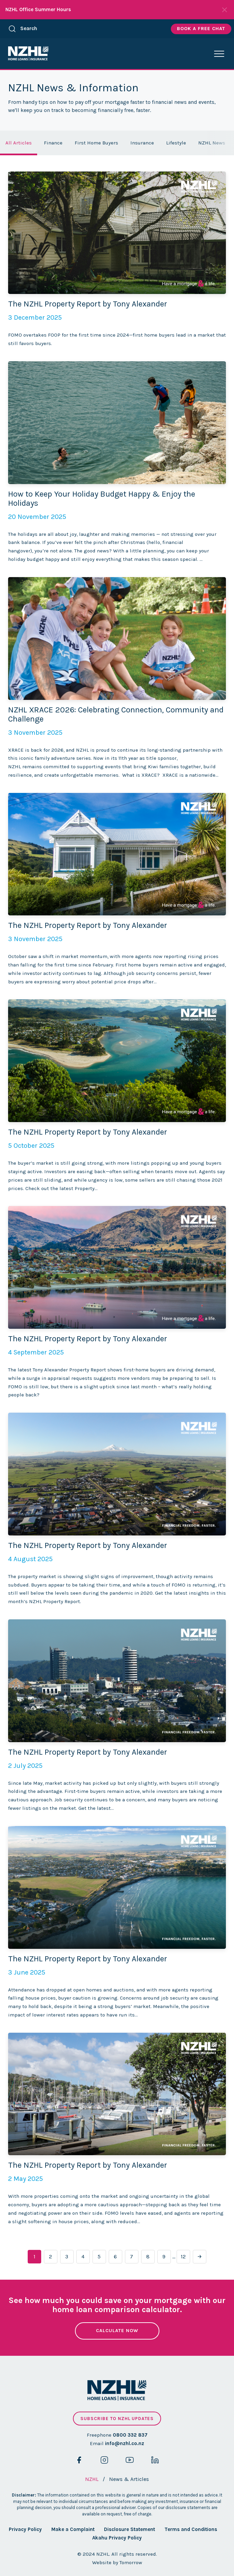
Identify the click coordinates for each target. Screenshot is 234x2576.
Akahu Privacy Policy (117, 2538)
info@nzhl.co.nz (124, 2443)
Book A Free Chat (201, 28)
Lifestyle (176, 143)
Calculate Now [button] (117, 2330)
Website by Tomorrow (117, 2562)
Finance (53, 143)
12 (183, 2256)
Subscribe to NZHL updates (117, 2418)
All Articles (18, 143)
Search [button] (22, 29)
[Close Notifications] (224, 10)
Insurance (142, 143)
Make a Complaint (73, 2529)
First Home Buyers (96, 143)
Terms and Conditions (190, 2529)
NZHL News (211, 143)
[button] (219, 54)
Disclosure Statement (129, 2529)
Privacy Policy (25, 2529)
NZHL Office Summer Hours (38, 9)
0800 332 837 (130, 2435)
